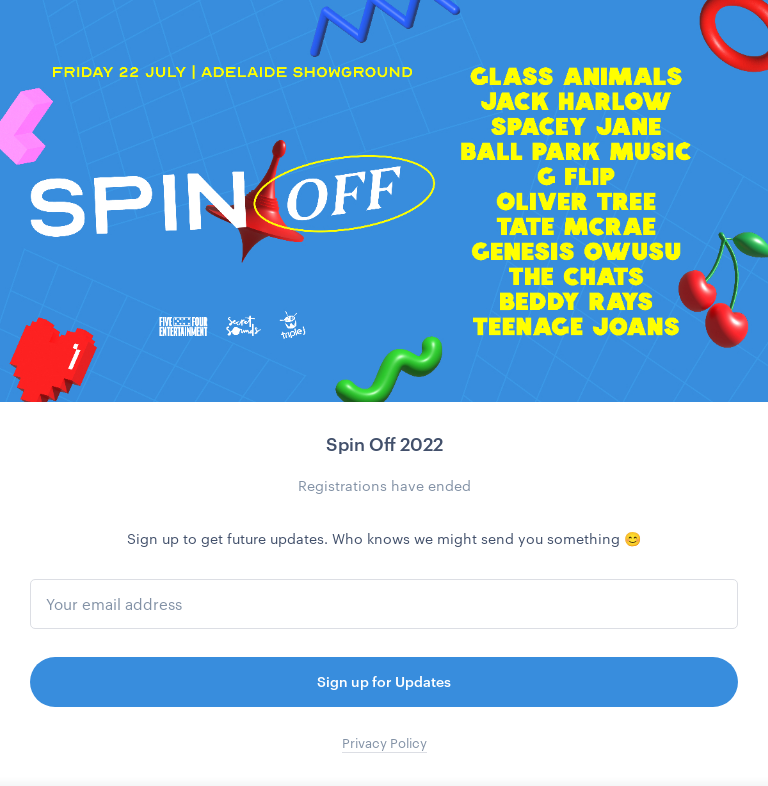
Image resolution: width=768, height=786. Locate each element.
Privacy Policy (384, 743)
